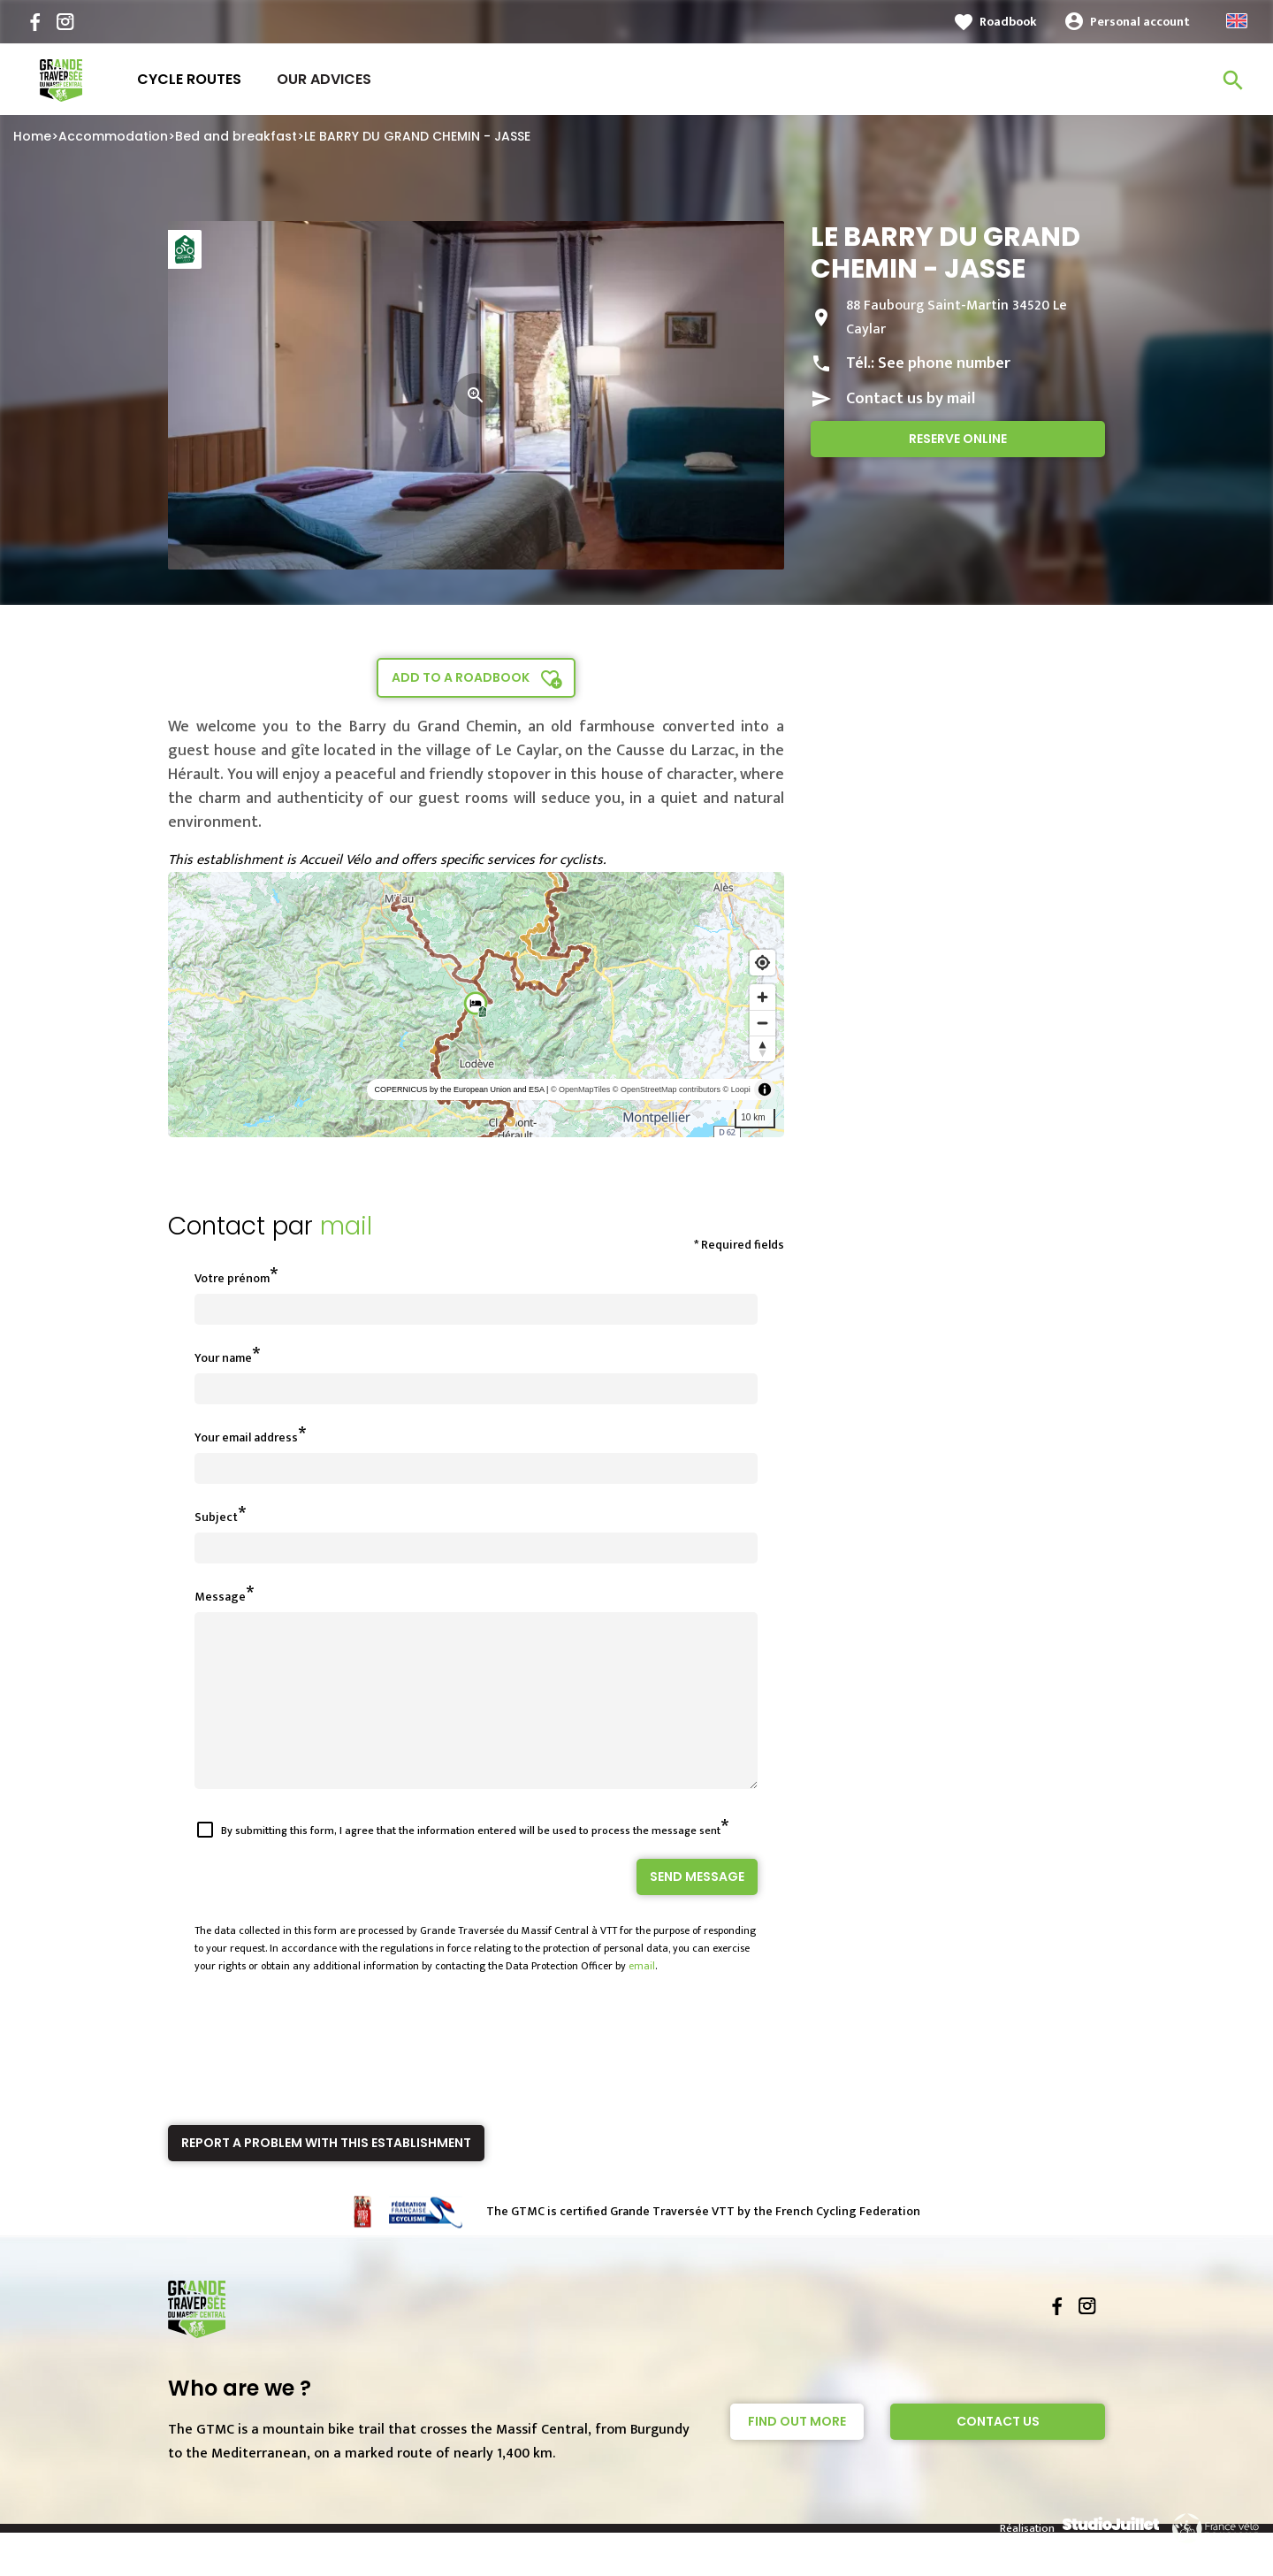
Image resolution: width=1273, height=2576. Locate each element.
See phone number (944, 363)
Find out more (797, 2453)
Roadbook (1008, 21)
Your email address (246, 1437)
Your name (223, 1358)
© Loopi (737, 1089)
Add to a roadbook (461, 677)
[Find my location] (762, 962)
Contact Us (998, 2453)
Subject (216, 1517)
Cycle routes (189, 79)
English (1236, 20)
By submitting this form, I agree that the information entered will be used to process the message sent (470, 1862)
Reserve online (958, 438)
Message (220, 1596)
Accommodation (113, 136)
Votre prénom (232, 1278)
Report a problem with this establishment (326, 2174)
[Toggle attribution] (764, 1089)
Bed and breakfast (236, 136)
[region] (476, 1004)
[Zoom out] (762, 1023)
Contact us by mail (910, 399)
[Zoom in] (762, 997)
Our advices (324, 79)
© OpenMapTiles (580, 1089)
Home (32, 136)
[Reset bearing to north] (762, 1048)
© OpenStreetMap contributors (666, 1089)
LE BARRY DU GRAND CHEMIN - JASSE (417, 136)
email (642, 1998)
